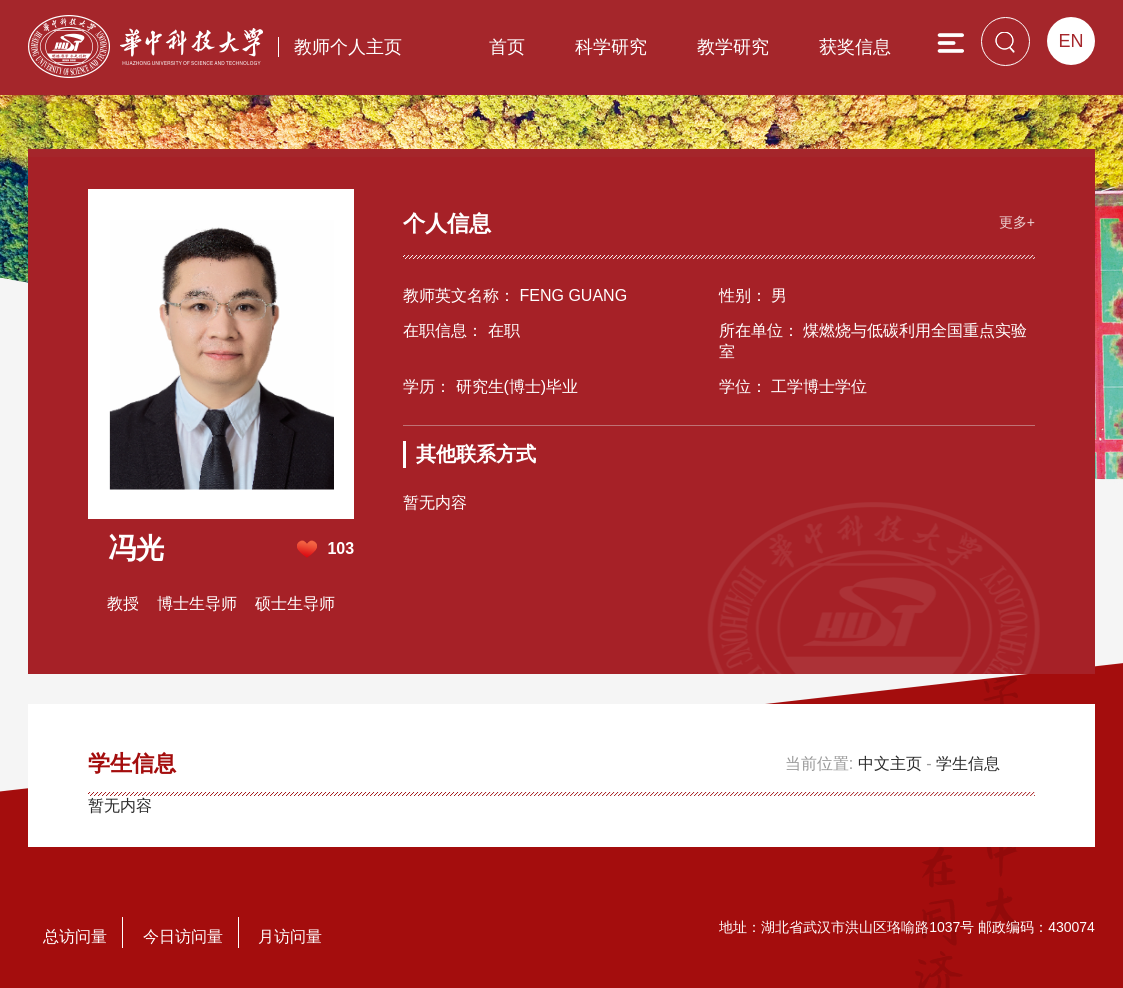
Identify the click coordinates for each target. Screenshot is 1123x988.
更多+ (1017, 222)
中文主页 (890, 763)
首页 (507, 47)
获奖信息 (855, 47)
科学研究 (611, 47)
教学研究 (733, 47)
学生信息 (968, 763)
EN (1070, 41)
